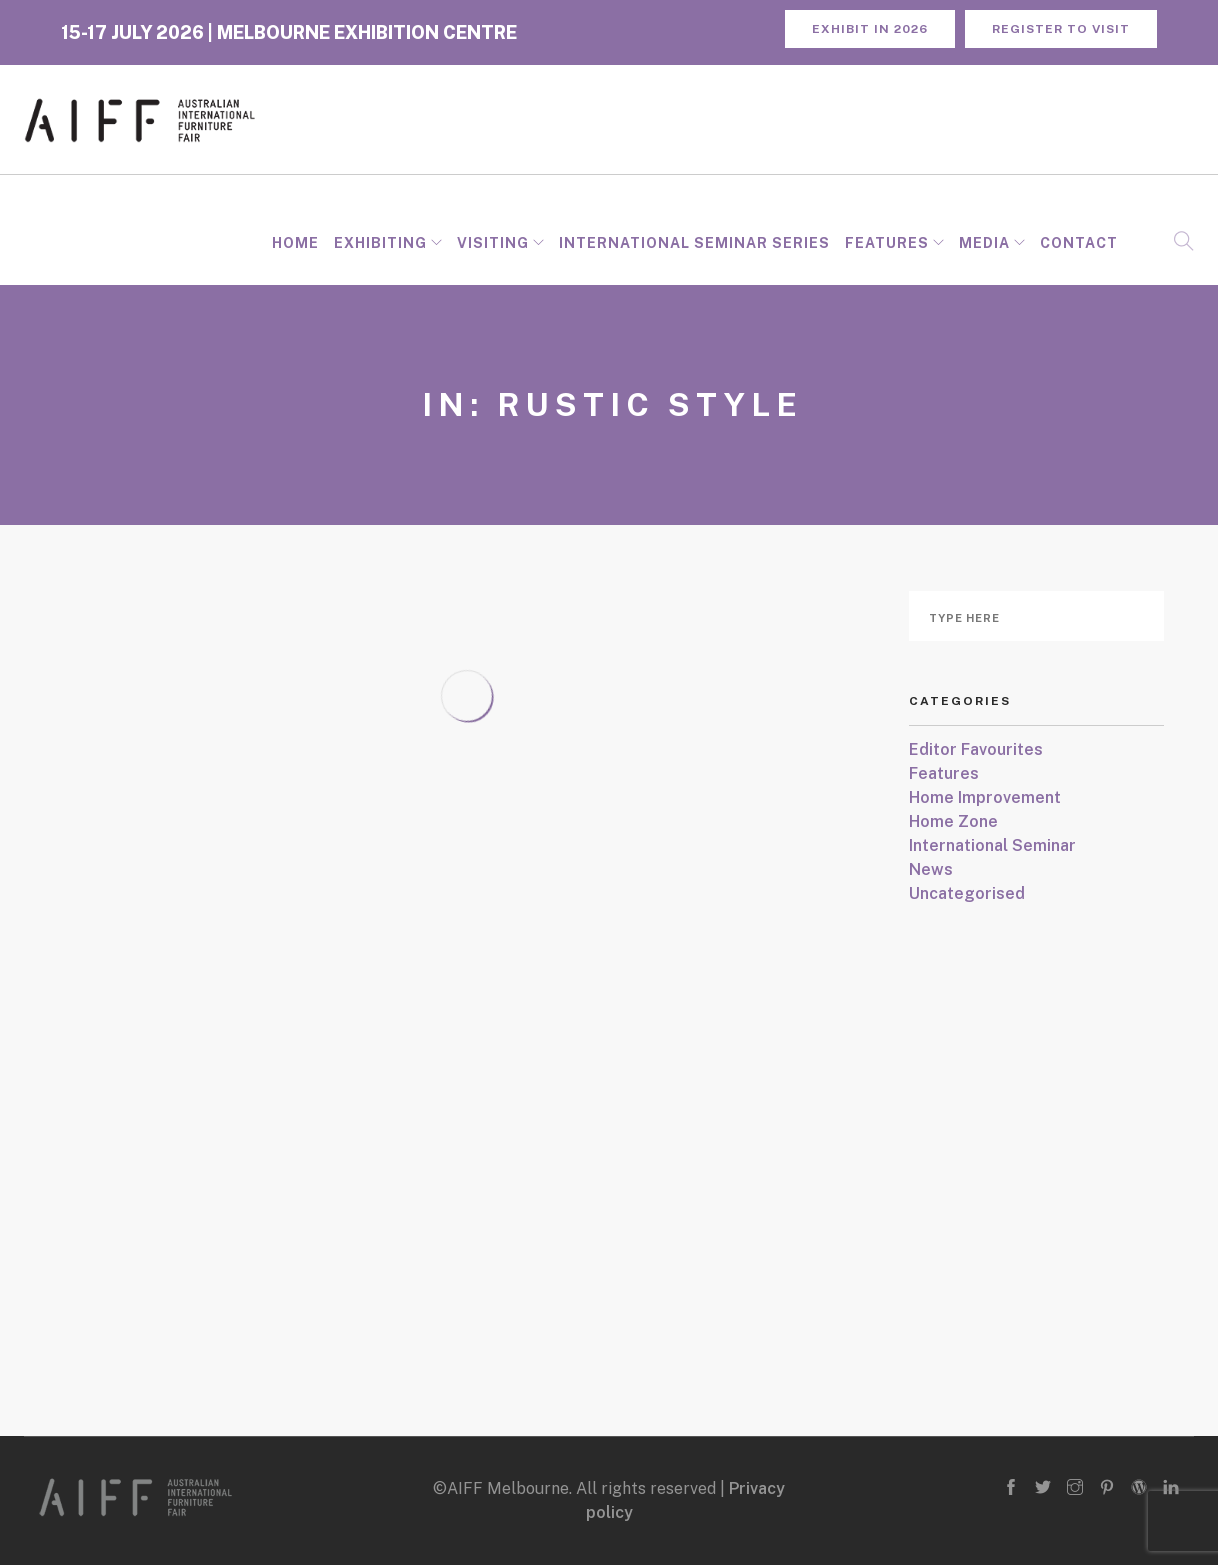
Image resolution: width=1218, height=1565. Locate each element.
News (931, 869)
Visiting (493, 243)
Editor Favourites (976, 749)
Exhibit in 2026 (870, 29)
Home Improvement (985, 797)
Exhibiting (380, 243)
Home (295, 243)
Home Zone (953, 821)
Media (984, 243)
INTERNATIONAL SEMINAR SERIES (694, 243)
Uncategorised (967, 893)
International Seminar (992, 845)
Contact (1079, 243)
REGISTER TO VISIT (1061, 29)
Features (887, 243)
